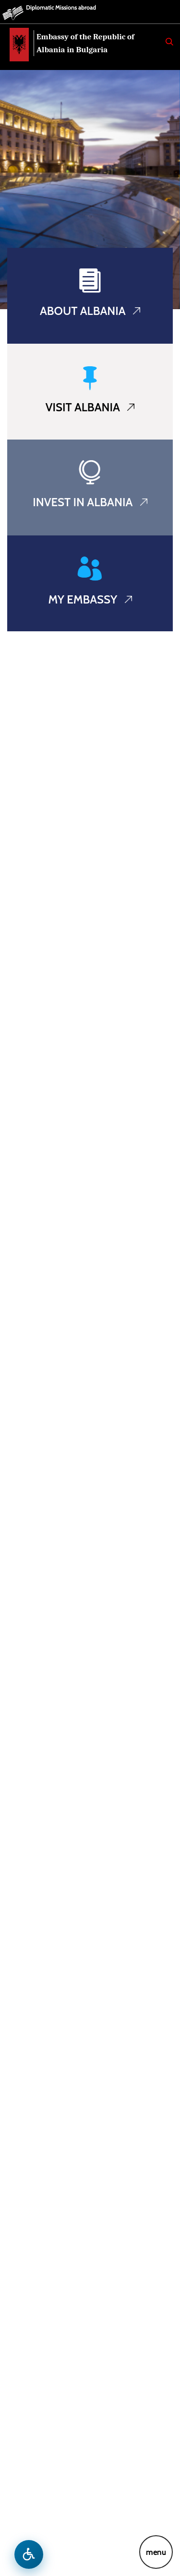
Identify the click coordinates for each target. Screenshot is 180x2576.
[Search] (169, 41)
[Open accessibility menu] (28, 2554)
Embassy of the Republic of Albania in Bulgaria (85, 43)
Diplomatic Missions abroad (61, 7)
